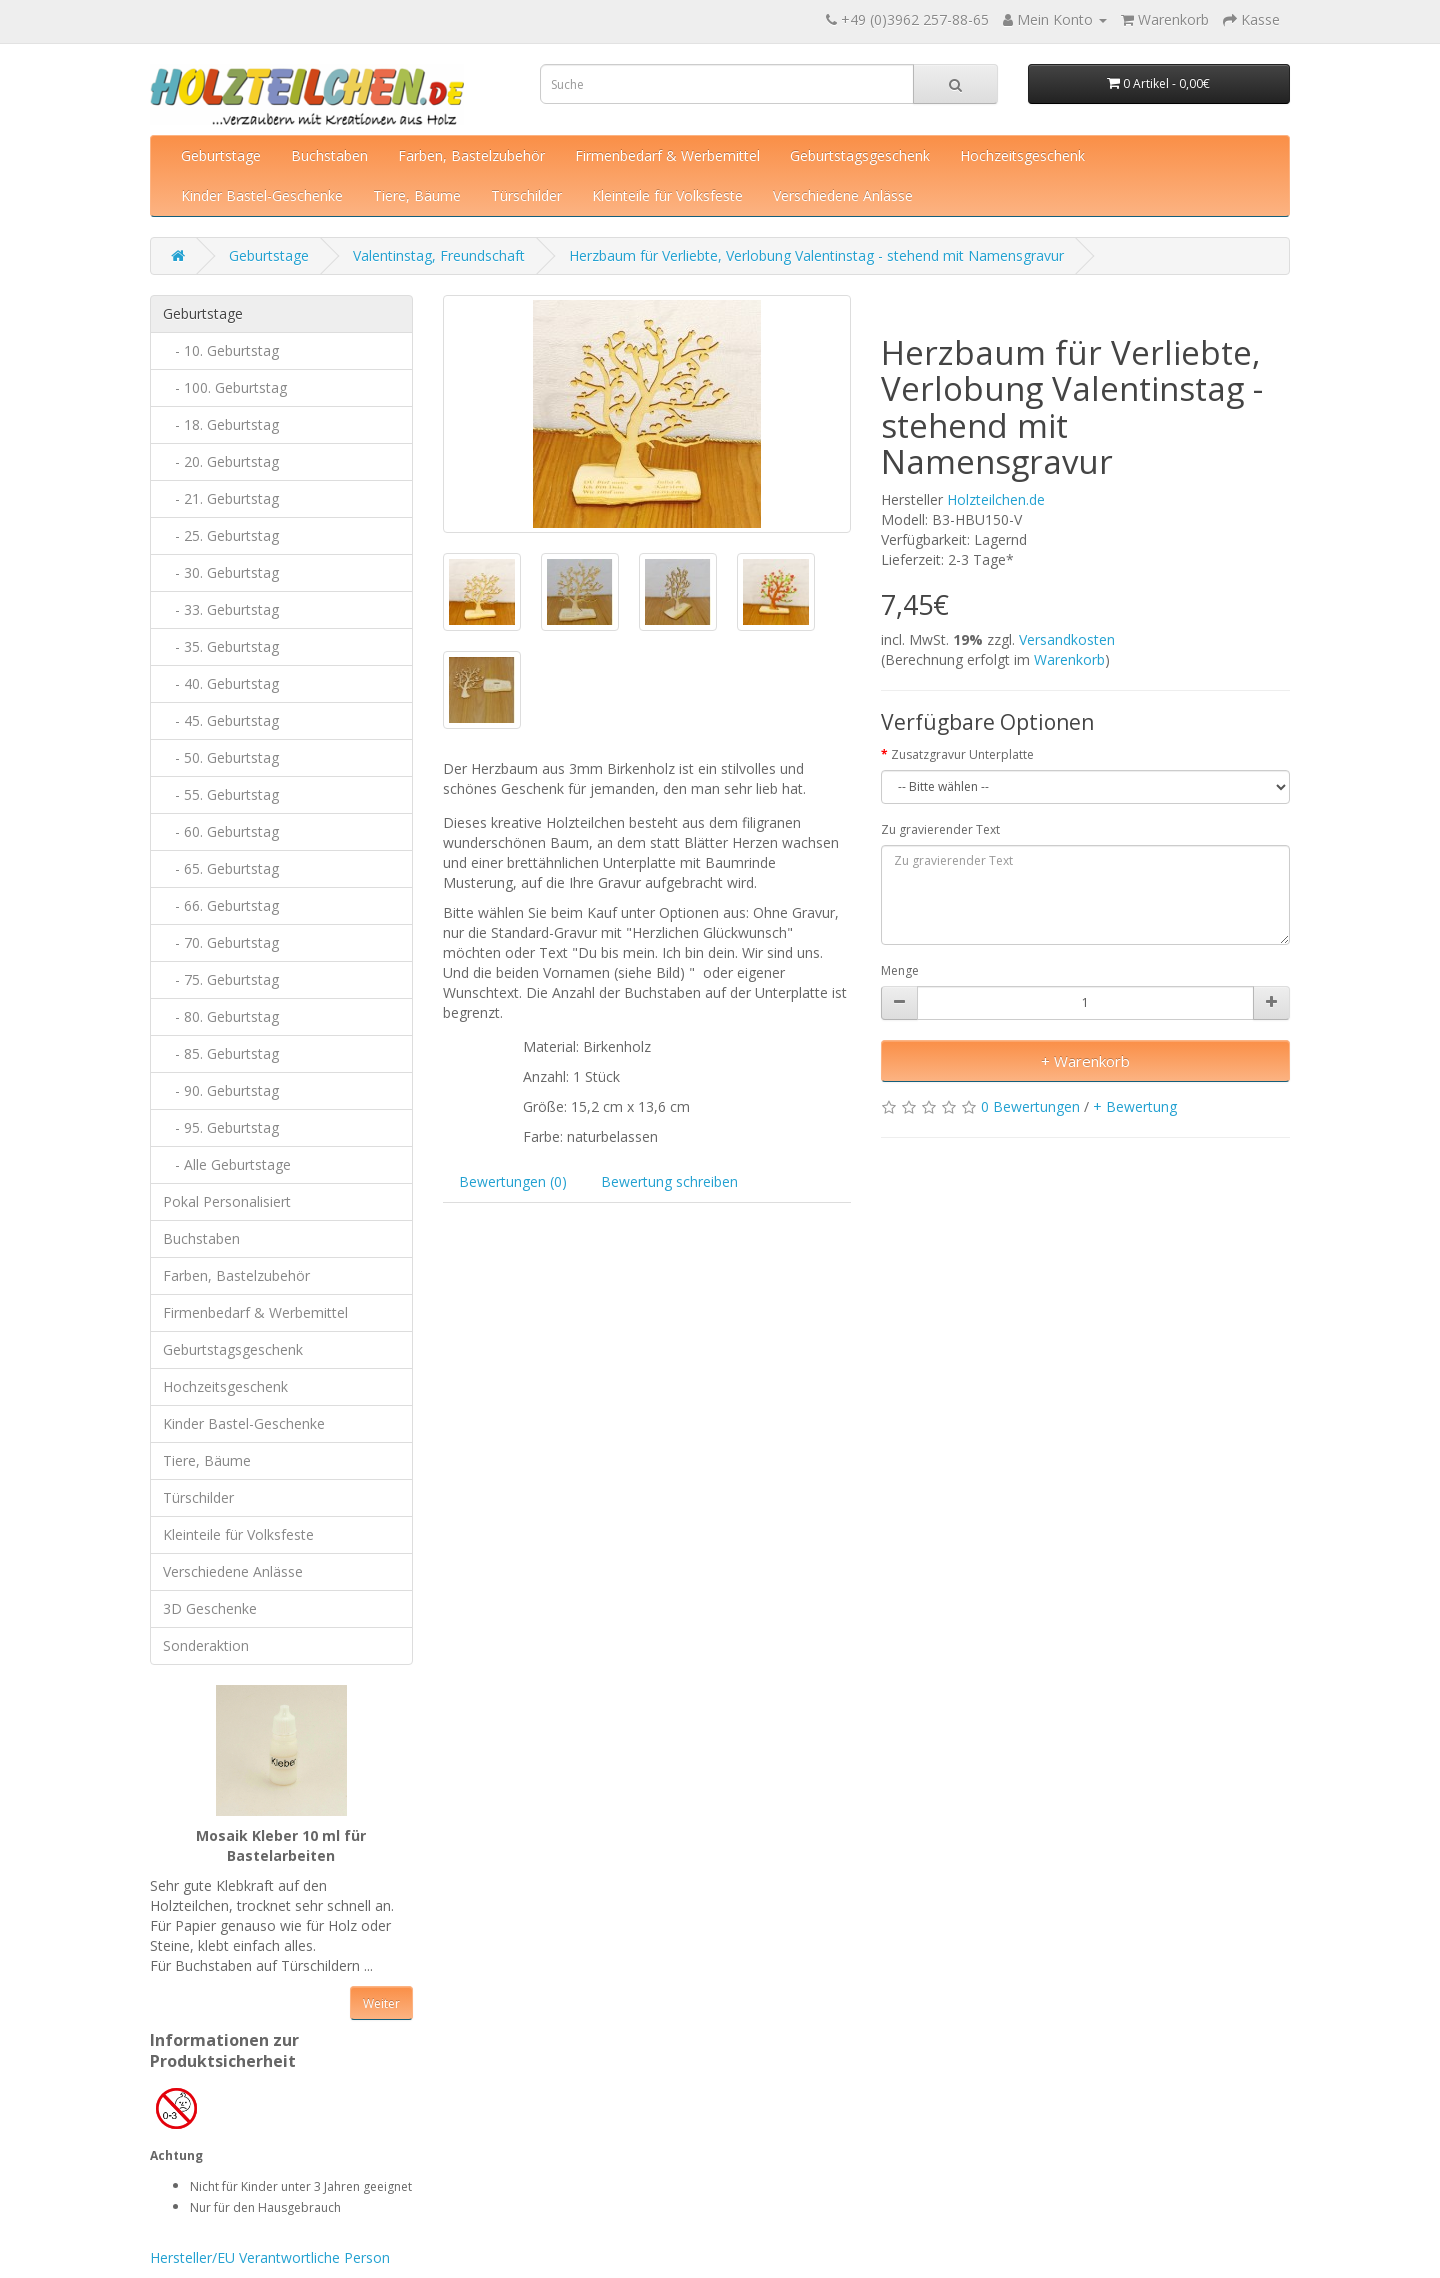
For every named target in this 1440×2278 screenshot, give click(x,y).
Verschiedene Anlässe (843, 195)
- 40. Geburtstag (221, 683)
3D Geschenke (210, 1608)
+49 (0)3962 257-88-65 (915, 19)
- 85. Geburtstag (221, 1053)
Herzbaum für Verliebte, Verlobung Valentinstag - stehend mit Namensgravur (816, 255)
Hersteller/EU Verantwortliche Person (270, 2257)
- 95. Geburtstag (221, 1127)
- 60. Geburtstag (221, 831)
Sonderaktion (206, 1645)
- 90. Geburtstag (221, 1090)
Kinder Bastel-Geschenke (262, 195)
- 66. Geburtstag (221, 905)
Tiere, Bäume (417, 195)
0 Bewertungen (1030, 1106)
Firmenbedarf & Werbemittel (667, 155)
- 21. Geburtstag (221, 498)
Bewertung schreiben (669, 1181)
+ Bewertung (1135, 1106)
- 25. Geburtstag (221, 535)
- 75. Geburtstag (221, 979)
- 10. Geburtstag (221, 350)
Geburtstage (221, 155)
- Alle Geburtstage (227, 1164)
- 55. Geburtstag (221, 794)
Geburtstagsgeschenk (860, 155)
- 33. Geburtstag (221, 609)
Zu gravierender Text (940, 829)
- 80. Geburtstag (221, 1016)
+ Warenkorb (1085, 1061)
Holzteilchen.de (996, 499)
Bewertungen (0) (513, 1181)
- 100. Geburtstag (225, 387)
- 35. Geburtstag (221, 646)
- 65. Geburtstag (221, 868)
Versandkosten (1067, 639)
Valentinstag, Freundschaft (439, 255)
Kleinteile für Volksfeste (667, 195)
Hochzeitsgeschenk (1022, 155)
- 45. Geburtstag (221, 720)
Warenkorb (1069, 659)
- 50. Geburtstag (221, 757)
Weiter (381, 2003)
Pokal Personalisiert (227, 1201)
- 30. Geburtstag (221, 572)
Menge (900, 970)
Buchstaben (329, 155)
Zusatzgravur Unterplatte (962, 754)
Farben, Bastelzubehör (471, 155)
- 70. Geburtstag (221, 942)
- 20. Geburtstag (221, 461)
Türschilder (526, 195)
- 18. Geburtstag (221, 424)
